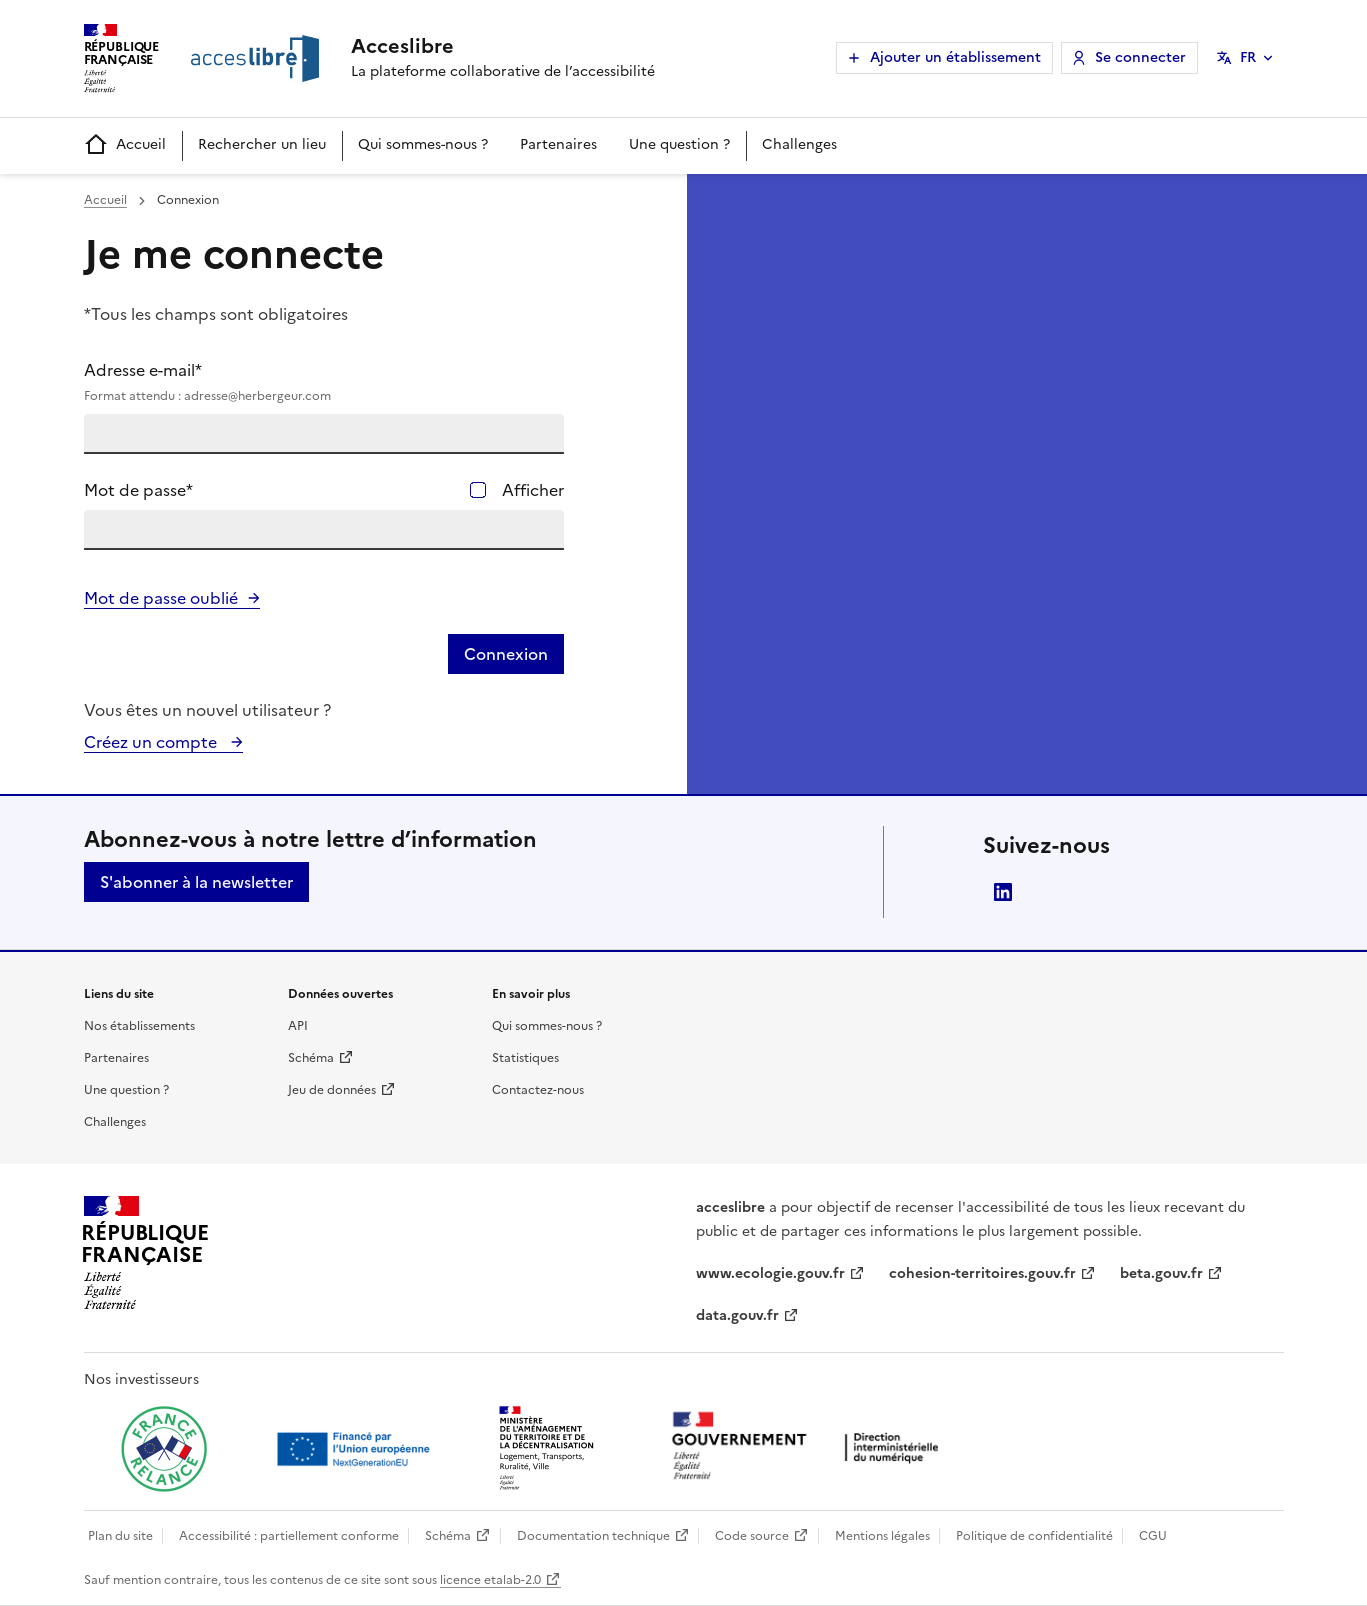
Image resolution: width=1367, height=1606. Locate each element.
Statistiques (525, 1058)
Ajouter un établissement (955, 57)
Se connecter (1140, 57)
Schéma (311, 1058)
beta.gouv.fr (1161, 1273)
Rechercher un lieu (262, 144)
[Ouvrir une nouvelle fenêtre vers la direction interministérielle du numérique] (810, 1447)
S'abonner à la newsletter (196, 882)
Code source (752, 1536)
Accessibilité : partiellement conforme (289, 1536)
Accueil (125, 145)
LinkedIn (1003, 892)
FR (1248, 57)
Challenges (799, 144)
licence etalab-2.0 (490, 1580)
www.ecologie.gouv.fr (770, 1273)
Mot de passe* (138, 490)
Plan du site (120, 1536)
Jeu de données (332, 1090)
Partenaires (558, 144)
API (298, 1026)
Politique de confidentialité (1034, 1536)
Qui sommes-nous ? (423, 144)
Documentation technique (593, 1536)
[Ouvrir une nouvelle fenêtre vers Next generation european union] (356, 1449)
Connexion (506, 654)
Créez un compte (152, 742)
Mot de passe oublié (161, 598)
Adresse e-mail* (324, 382)
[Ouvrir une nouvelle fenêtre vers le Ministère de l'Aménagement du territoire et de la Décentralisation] (548, 1449)
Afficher (533, 490)
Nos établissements (139, 1026)
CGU (1153, 1536)
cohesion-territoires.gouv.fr (982, 1273)
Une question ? (679, 144)
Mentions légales (882, 1536)
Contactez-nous (538, 1090)
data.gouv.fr (737, 1315)
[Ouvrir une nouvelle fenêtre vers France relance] (164, 1449)
